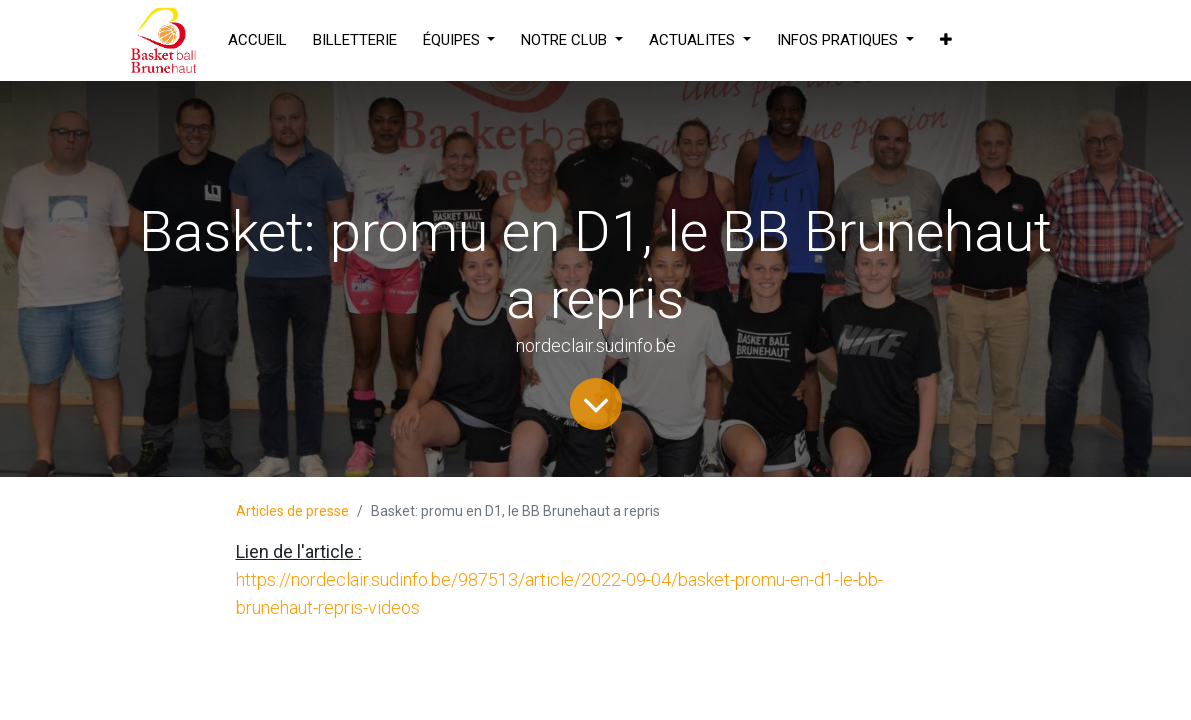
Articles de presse (292, 511)
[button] (946, 40)
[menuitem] (257, 40)
